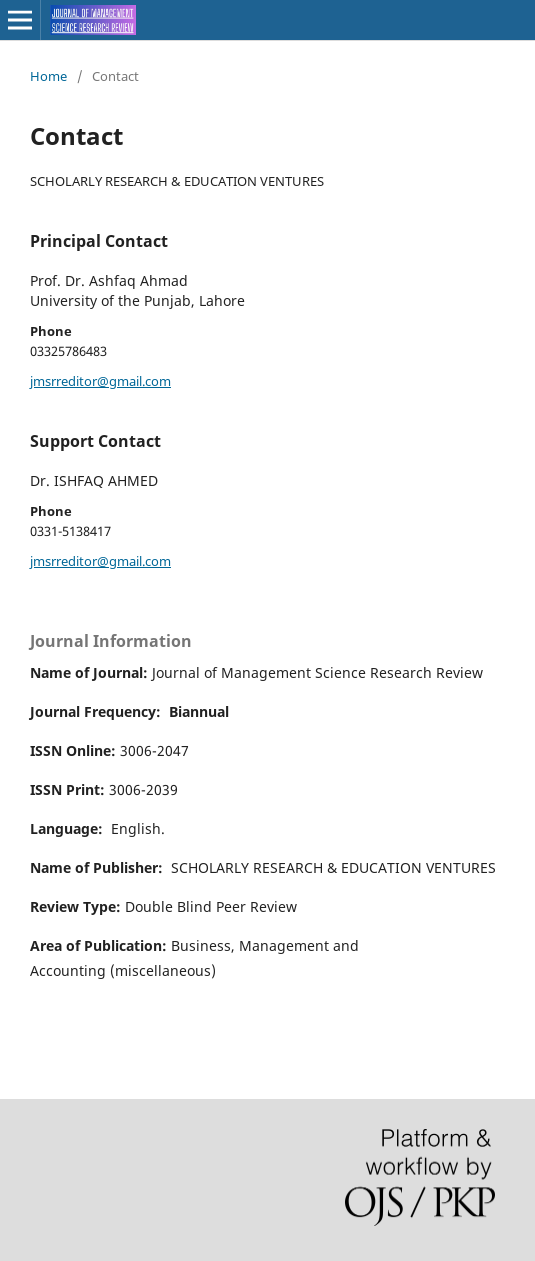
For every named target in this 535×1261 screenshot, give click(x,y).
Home (48, 76)
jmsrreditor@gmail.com (100, 381)
